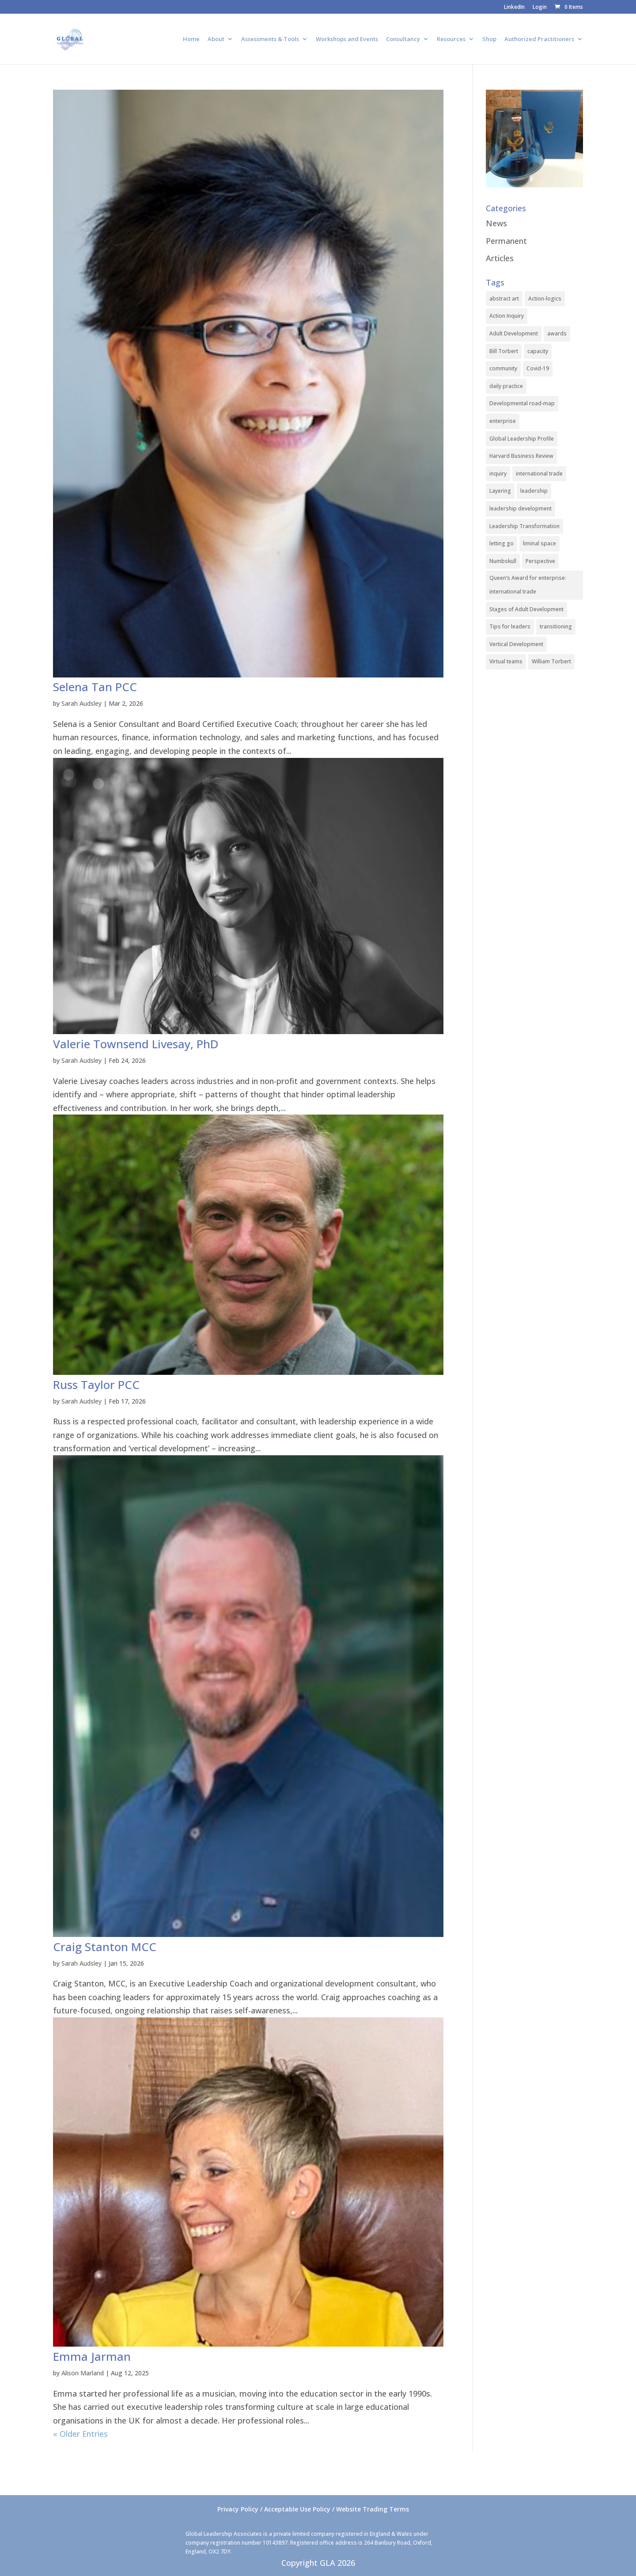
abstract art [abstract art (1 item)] (504, 298)
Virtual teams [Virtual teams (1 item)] (505, 661)
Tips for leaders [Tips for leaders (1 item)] (509, 626)
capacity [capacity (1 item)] (537, 351)
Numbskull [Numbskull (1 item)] (502, 561)
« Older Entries (80, 2433)
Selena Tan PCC (95, 687)
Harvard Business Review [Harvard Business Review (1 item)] (521, 456)
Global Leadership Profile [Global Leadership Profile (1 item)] (521, 438)
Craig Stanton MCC (104, 1947)
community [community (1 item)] (503, 368)
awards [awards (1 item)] (557, 333)
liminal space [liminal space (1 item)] (539, 543)
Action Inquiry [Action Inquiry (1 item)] (506, 316)
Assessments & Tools (270, 39)
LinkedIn (514, 7)
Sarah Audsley (81, 703)
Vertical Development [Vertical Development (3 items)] (516, 644)
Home (191, 39)
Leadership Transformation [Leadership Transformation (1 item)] (524, 526)
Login (540, 7)
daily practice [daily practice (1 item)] (506, 386)
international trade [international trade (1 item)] (539, 473)
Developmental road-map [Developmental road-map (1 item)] (522, 403)
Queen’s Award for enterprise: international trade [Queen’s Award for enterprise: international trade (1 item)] (527, 584)
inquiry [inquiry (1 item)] (498, 473)
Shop (489, 39)
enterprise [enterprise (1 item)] (502, 421)
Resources (451, 39)
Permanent (506, 241)
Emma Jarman (92, 2356)
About (216, 39)
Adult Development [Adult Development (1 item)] (513, 333)
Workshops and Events (347, 39)
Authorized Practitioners (539, 39)
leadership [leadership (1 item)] (534, 491)
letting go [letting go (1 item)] (501, 543)
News (496, 223)
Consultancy (403, 39)
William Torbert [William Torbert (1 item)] (551, 661)
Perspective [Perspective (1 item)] (540, 561)
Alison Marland (82, 2373)
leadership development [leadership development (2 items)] (520, 508)
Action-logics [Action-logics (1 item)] (544, 298)
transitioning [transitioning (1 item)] (556, 626)
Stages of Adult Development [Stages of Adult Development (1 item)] (526, 609)
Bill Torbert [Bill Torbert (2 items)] (503, 351)
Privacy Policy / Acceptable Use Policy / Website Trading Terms (313, 2509)
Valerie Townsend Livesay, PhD (136, 1044)
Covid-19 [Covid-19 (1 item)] (537, 368)
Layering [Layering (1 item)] (500, 491)
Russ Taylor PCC (96, 1385)
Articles (500, 258)
